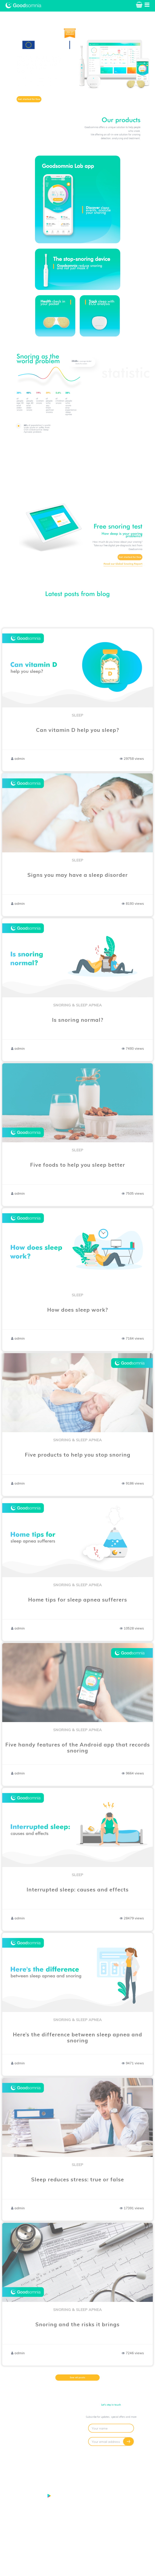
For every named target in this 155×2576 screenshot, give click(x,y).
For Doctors (23, 2507)
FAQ (19, 2480)
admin (18, 758)
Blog (19, 2471)
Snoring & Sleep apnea (77, 1005)
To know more (123, 473)
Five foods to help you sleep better (77, 1165)
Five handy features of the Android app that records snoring (77, 1748)
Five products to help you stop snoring (77, 1455)
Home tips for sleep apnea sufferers (77, 1600)
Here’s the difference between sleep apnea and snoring (77, 2037)
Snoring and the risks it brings (77, 2324)
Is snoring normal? (77, 1020)
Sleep (77, 715)
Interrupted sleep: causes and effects (78, 1890)
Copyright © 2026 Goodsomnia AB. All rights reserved (101, 2521)
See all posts (77, 2377)
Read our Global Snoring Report (123, 563)
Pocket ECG (51, 2471)
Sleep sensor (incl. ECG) (57, 2476)
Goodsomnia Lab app (56, 2462)
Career (20, 2476)
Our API (21, 2503)
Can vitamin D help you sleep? (77, 730)
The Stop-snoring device (58, 2467)
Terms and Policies (28, 2521)
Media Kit (22, 2467)
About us (21, 2462)
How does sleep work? (77, 1310)
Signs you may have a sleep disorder (77, 875)
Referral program (25, 2498)
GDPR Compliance (55, 2521)
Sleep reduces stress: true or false (77, 2179)
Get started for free (29, 99)
